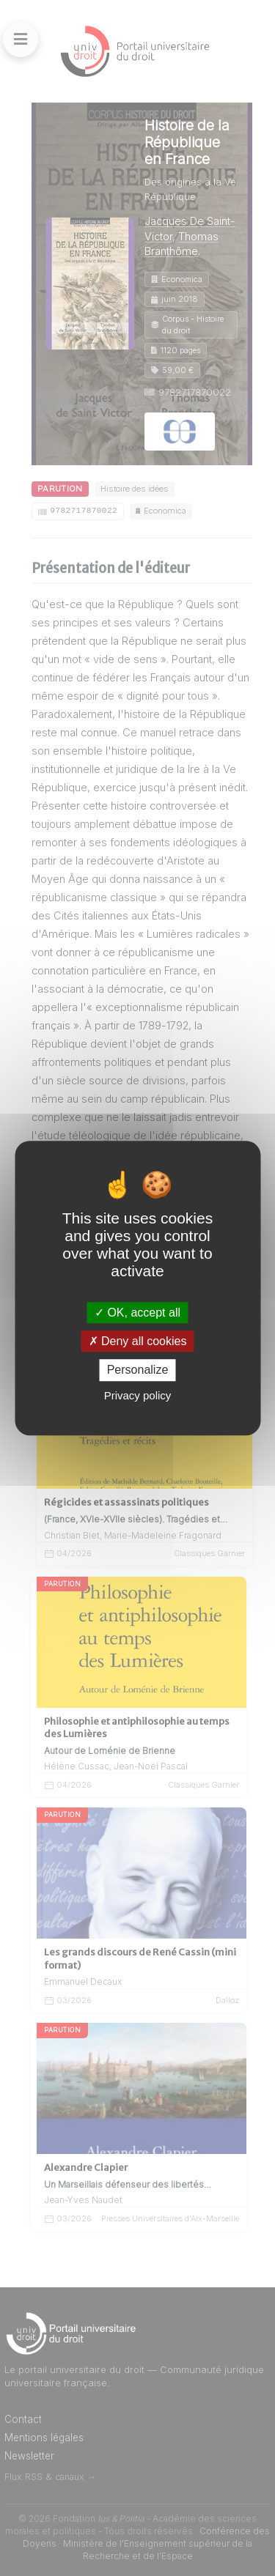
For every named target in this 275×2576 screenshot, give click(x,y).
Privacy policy (138, 1395)
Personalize (138, 1370)
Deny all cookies (138, 1341)
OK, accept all (137, 1312)
